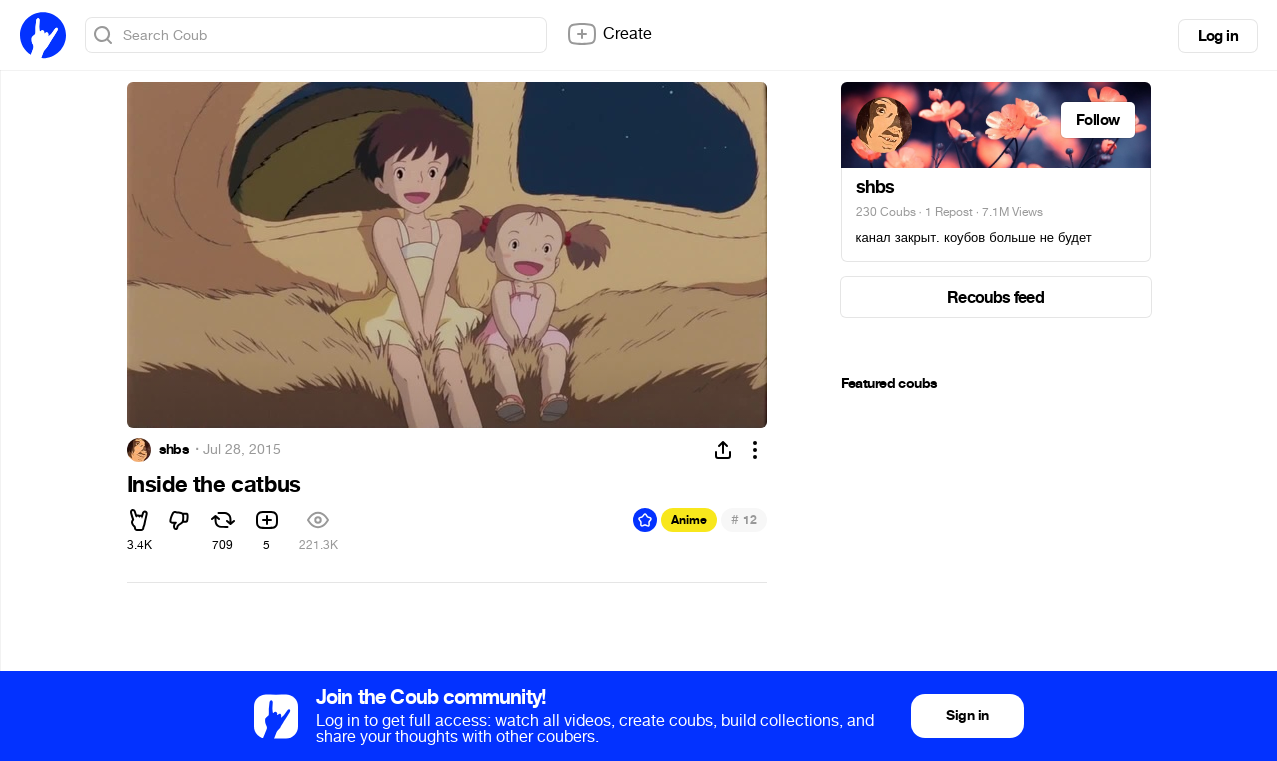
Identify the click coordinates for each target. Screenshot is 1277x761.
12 (743, 519)
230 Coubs (886, 212)
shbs (174, 450)
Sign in (967, 715)
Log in (1218, 36)
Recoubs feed (995, 297)
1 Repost (949, 212)
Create (609, 34)
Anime (689, 520)
